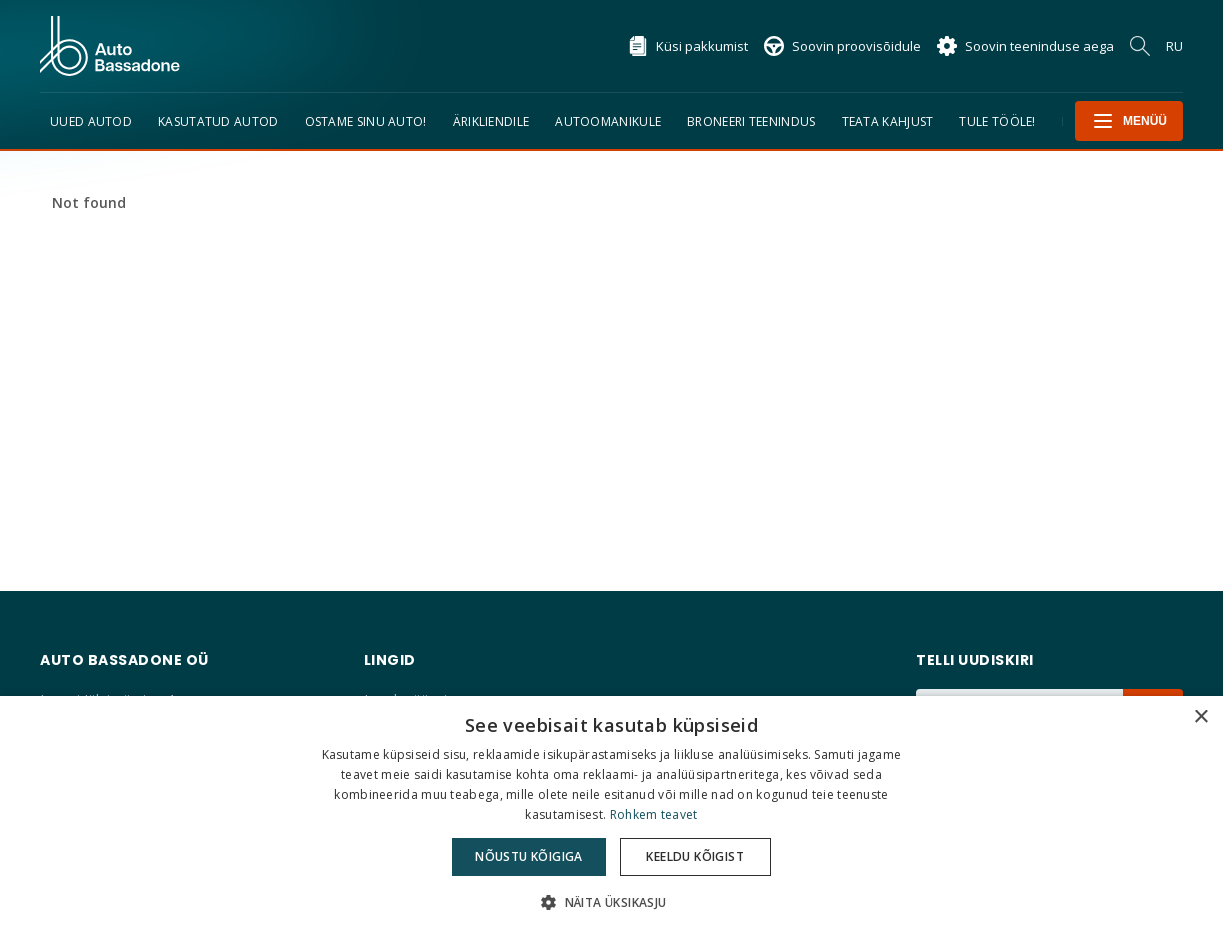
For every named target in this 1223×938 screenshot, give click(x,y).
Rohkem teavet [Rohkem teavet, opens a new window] (654, 814)
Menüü (1129, 121)
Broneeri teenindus (751, 121)
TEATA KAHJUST (888, 121)
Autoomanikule (608, 121)
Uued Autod (91, 121)
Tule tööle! (997, 121)
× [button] (1200, 717)
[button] (611, 902)
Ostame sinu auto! (366, 121)
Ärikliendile (491, 121)
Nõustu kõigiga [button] (529, 856)
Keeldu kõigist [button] (695, 856)
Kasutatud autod (218, 121)
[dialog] (611, 817)
